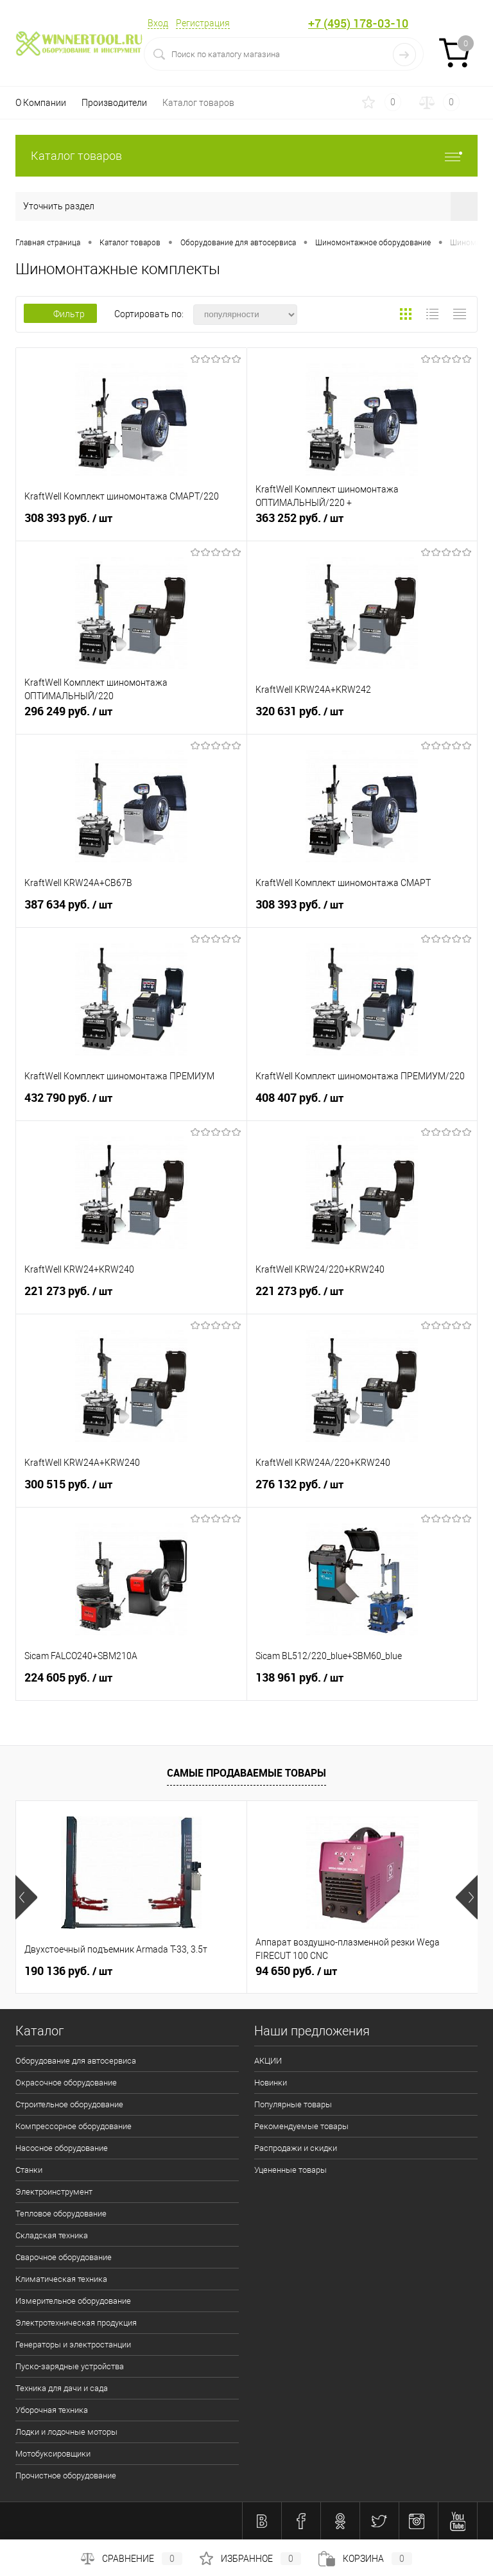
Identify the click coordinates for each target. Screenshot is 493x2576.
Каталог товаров (198, 103)
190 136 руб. (68, 1971)
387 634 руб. (131, 910)
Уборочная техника (51, 2410)
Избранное (250, 2559)
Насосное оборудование (61, 2148)
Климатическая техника (61, 2279)
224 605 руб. (131, 1683)
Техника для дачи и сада (61, 2388)
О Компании (40, 103)
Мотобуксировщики (53, 2454)
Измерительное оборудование (73, 2301)
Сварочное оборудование (63, 2257)
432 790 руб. (131, 1103)
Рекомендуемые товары (301, 2126)
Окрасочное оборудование (66, 2082)
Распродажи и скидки (295, 2148)
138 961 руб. (362, 1683)
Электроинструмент (53, 2192)
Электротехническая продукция (76, 2323)
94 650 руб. (296, 1971)
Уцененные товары (290, 2170)
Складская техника (51, 2235)
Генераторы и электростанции (73, 2344)
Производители (114, 103)
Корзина (365, 2559)
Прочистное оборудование (65, 2475)
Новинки (270, 2082)
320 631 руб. (362, 716)
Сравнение (131, 2559)
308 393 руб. (131, 523)
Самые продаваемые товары (246, 1773)
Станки (28, 2170)
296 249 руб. (131, 716)
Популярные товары (293, 2104)
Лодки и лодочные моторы (66, 2432)
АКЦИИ (268, 2061)
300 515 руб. (131, 1489)
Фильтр (60, 314)
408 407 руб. (362, 1103)
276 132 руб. (362, 1489)
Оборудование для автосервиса (75, 2061)
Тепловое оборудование (61, 2213)
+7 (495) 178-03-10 (358, 23)
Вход (158, 23)
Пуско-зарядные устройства (69, 2366)
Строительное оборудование (69, 2104)
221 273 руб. (131, 1296)
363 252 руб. (362, 523)
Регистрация (203, 23)
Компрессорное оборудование (73, 2126)
